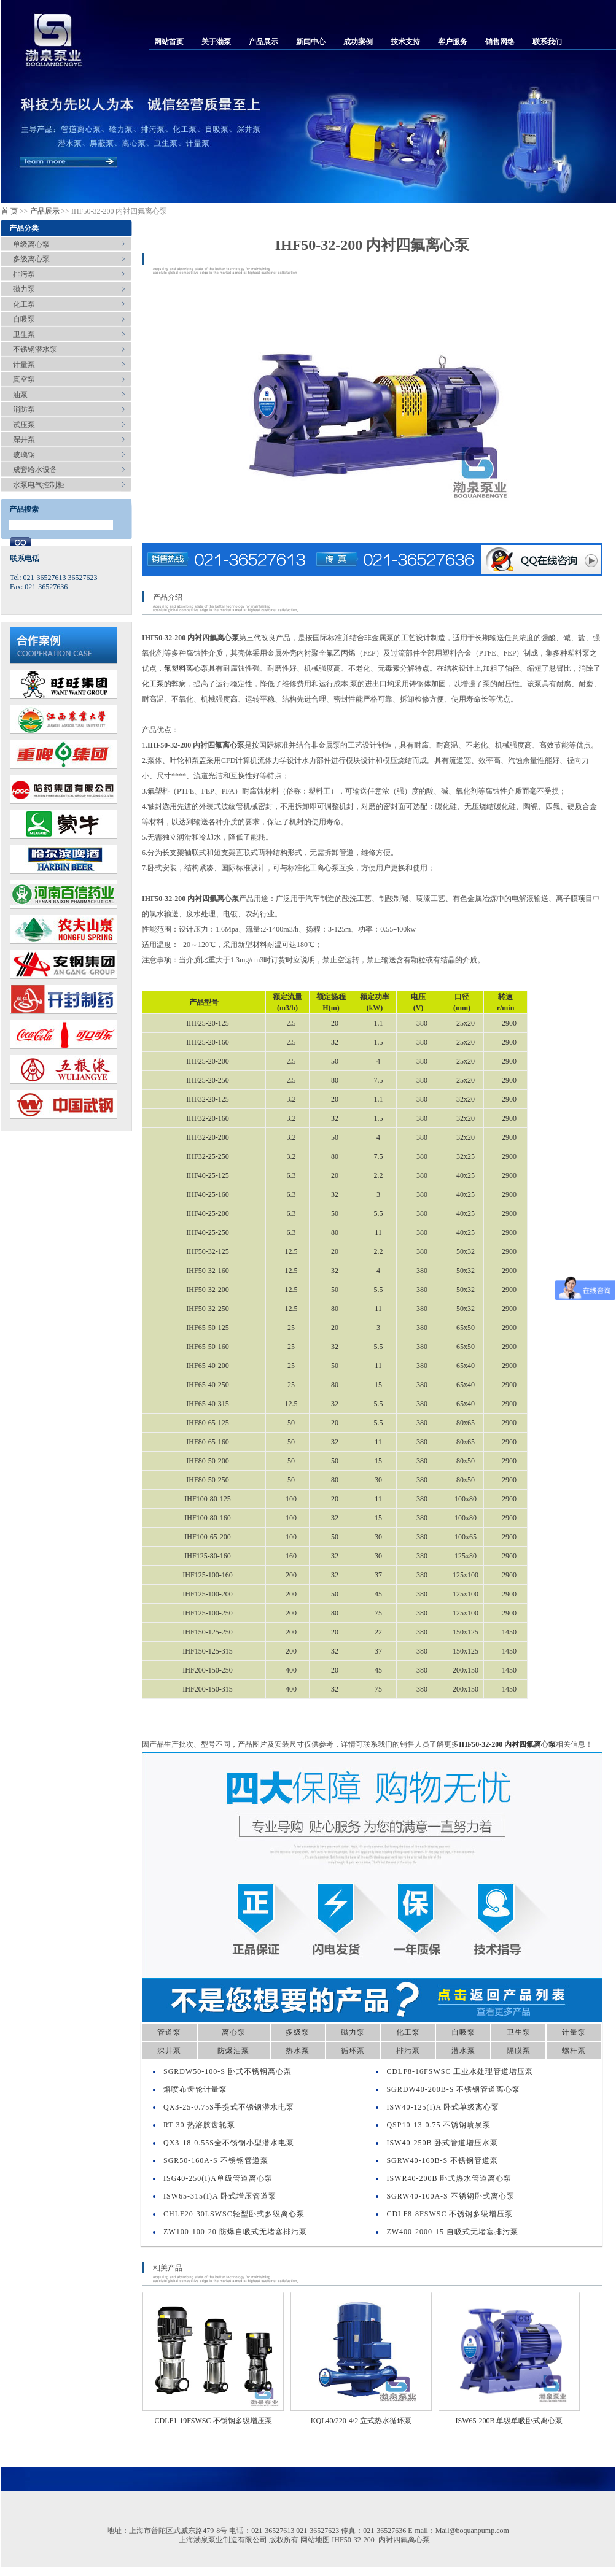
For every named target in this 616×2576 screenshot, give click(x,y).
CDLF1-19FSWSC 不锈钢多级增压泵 (212, 2420)
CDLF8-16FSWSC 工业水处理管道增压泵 (459, 2071)
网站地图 (315, 2539)
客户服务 (452, 41)
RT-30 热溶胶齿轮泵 (199, 2125)
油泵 (20, 394)
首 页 (9, 211)
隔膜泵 (519, 2050)
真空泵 (24, 379)
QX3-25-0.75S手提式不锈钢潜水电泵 (228, 2107)
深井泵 (24, 439)
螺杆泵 (574, 2050)
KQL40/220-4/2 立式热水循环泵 (361, 2420)
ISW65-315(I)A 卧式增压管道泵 (219, 2196)
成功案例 (358, 41)
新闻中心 (311, 41)
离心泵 (234, 2032)
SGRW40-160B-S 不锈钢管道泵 (442, 2160)
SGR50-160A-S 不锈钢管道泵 (215, 2160)
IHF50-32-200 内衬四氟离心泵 (507, 1744)
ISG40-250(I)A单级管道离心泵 (218, 2178)
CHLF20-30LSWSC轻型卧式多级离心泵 (234, 2214)
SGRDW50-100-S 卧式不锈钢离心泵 (227, 2071)
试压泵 (24, 424)
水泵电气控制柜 (38, 485)
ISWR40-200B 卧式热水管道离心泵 (449, 2178)
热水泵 (298, 2050)
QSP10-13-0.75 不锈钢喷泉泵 (438, 2125)
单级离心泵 (31, 244)
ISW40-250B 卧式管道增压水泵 (442, 2142)
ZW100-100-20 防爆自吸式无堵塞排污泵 (235, 2231)
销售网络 (500, 41)
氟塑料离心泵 (186, 668)
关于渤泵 (216, 41)
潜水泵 (463, 2050)
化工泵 (24, 304)
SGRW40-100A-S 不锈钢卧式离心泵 (450, 2196)
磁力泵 (24, 289)
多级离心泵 (31, 259)
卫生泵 (24, 334)
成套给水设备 (35, 469)
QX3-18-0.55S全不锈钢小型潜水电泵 (228, 2142)
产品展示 (263, 41)
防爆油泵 (233, 2050)
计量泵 (24, 364)
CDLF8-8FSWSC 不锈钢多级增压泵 (449, 2214)
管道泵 (169, 2032)
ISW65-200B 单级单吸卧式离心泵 (509, 2420)
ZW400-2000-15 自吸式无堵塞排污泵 (452, 2231)
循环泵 (353, 2050)
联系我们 (547, 41)
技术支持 (405, 41)
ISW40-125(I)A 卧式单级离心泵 (442, 2107)
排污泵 (24, 274)
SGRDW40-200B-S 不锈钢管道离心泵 (453, 2089)
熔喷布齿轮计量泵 (195, 2089)
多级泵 (298, 2032)
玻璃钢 (24, 455)
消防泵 (24, 409)
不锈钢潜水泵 (35, 349)
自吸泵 (24, 319)
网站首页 (169, 41)
